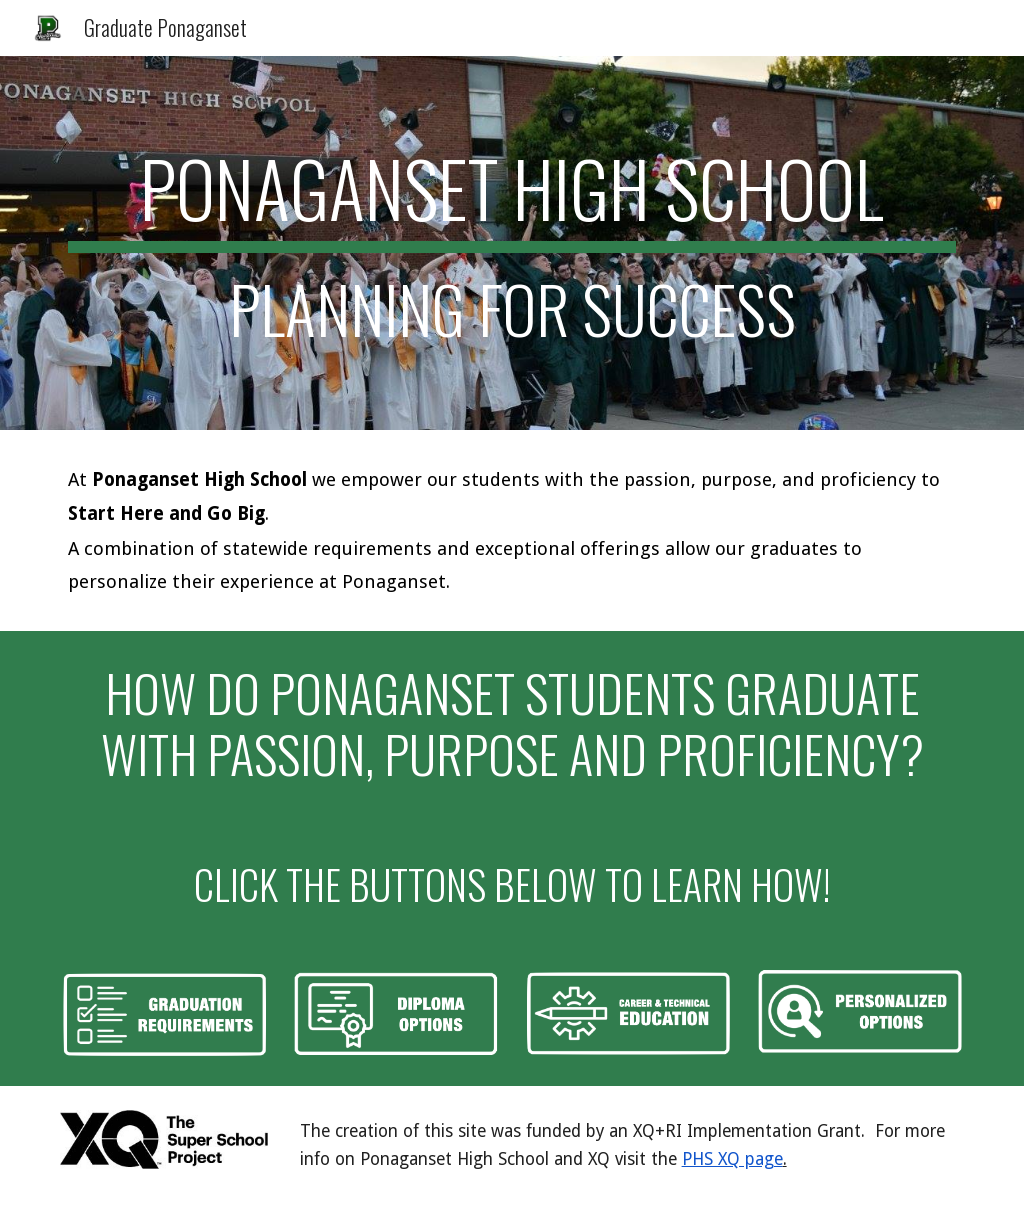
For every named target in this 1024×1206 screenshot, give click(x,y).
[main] (512, 243)
